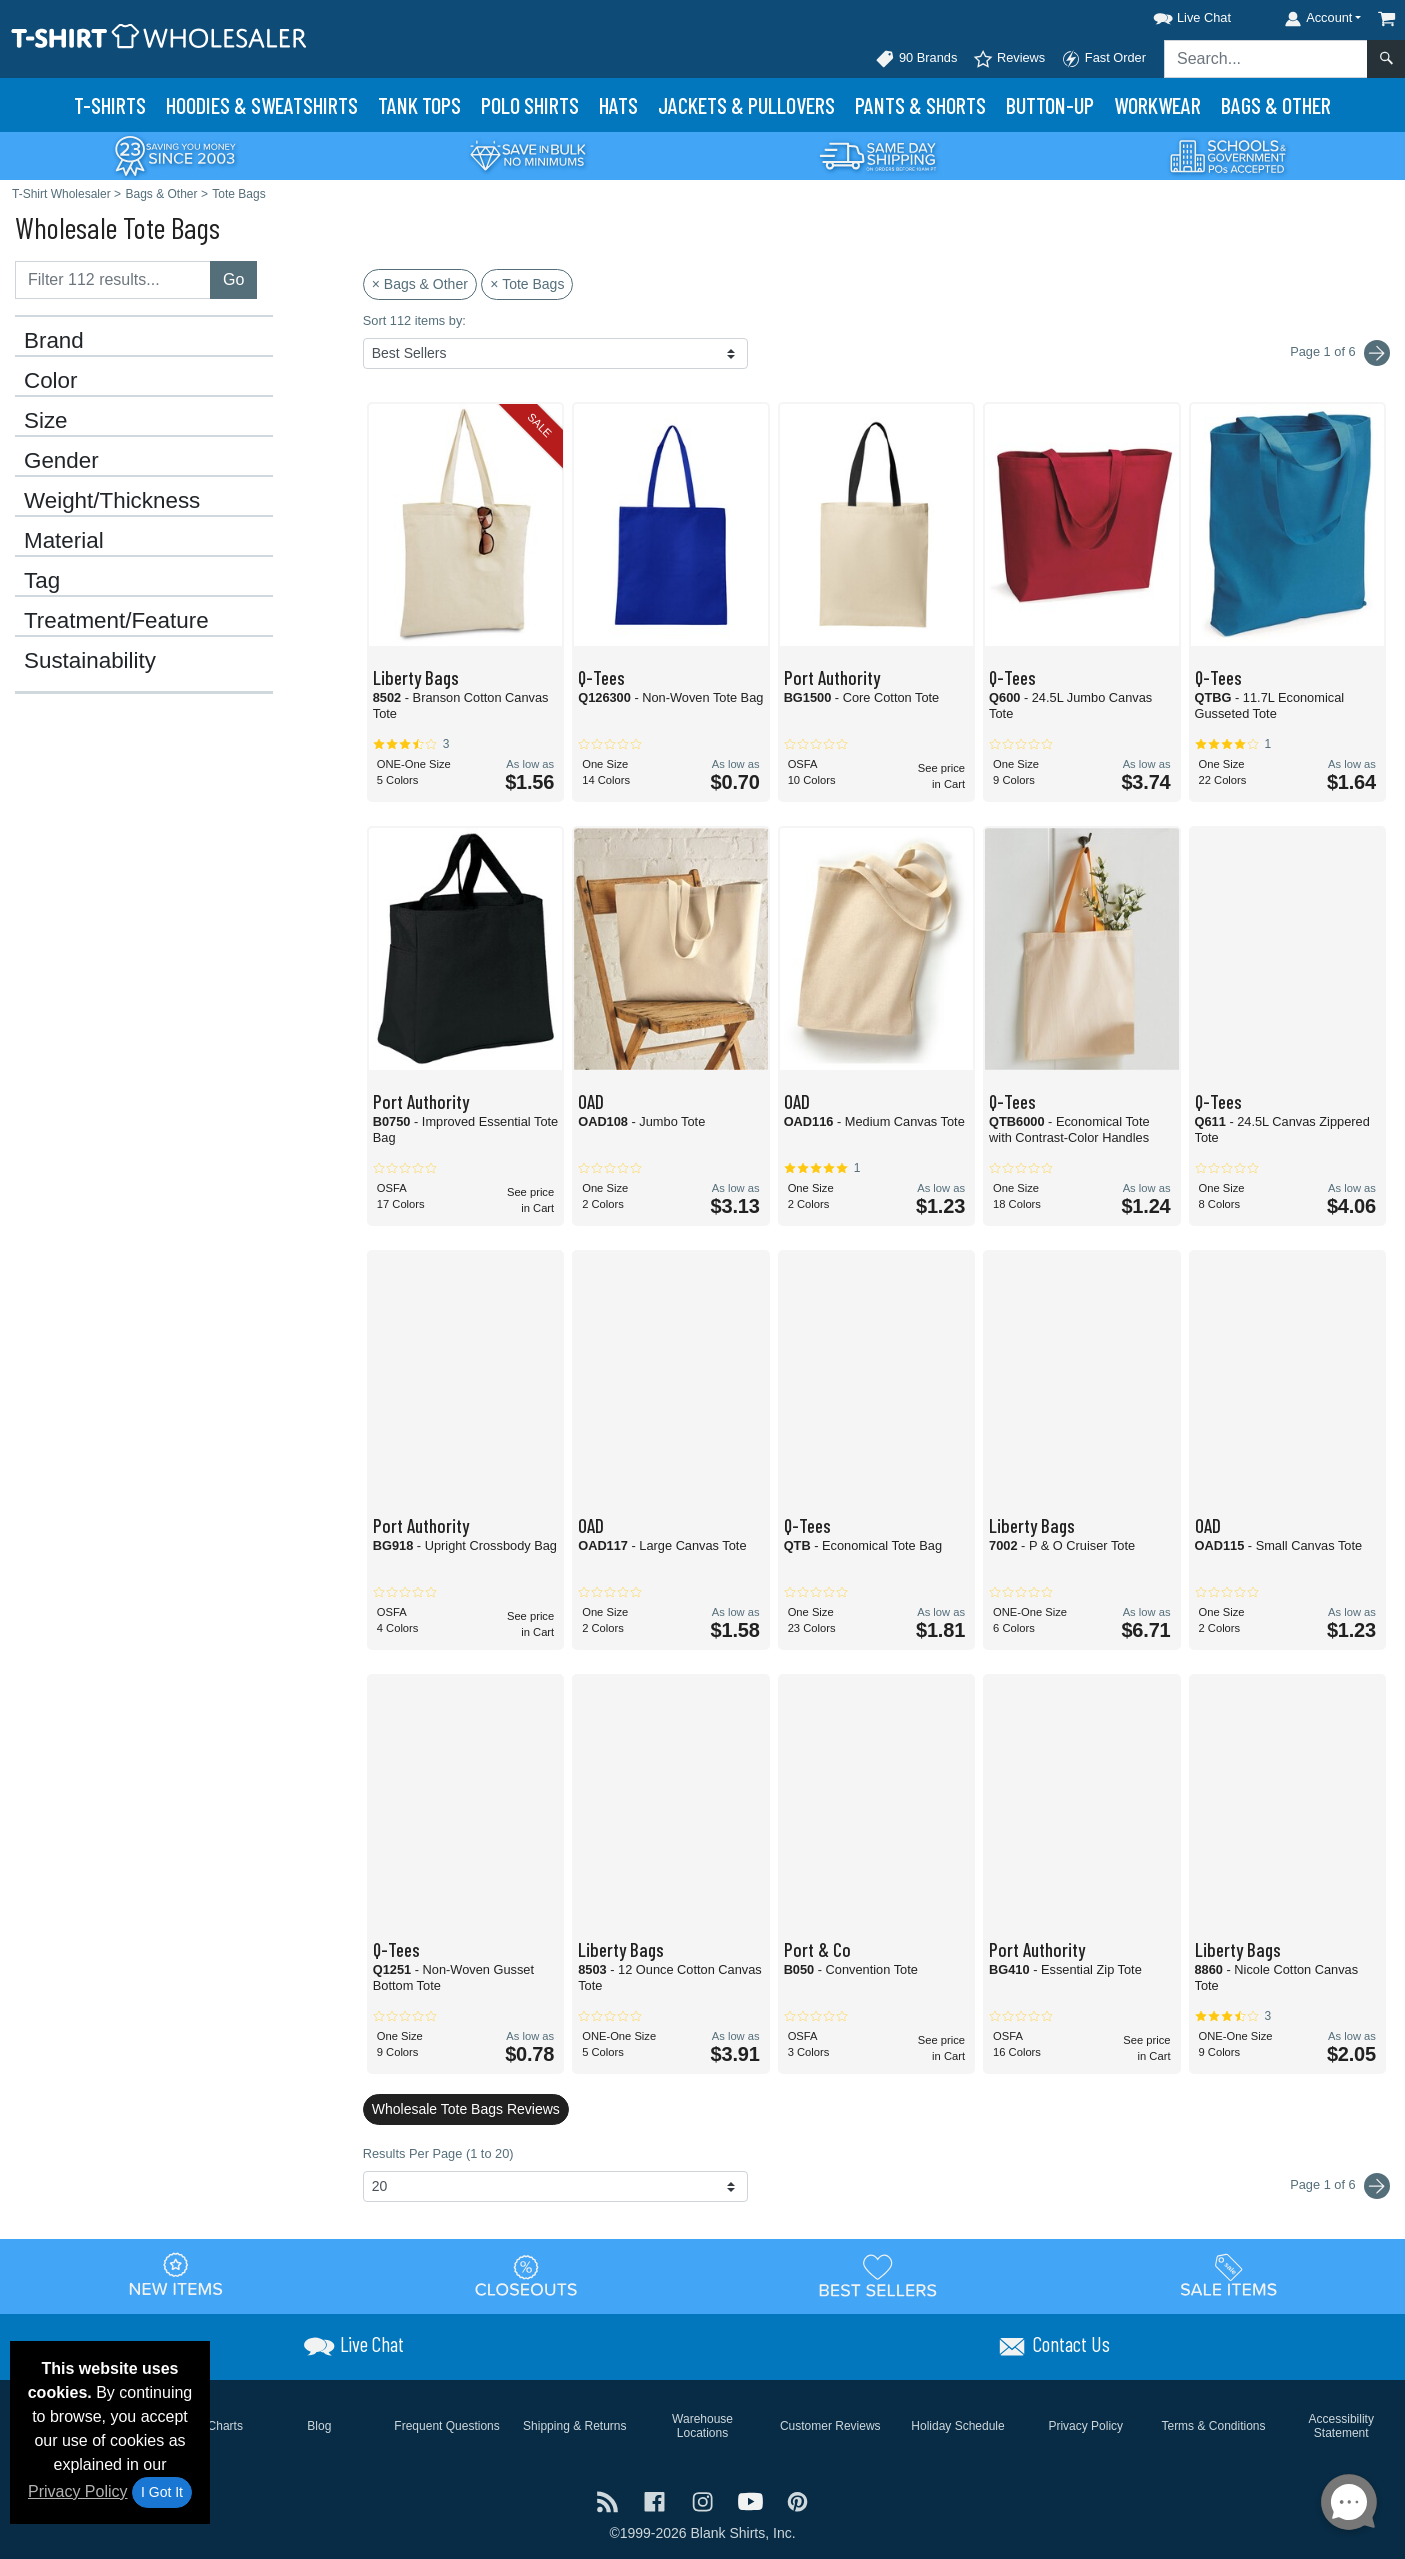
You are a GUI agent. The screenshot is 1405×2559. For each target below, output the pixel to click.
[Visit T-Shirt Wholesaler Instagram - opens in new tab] (705, 2499)
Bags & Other (1276, 105)
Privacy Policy (78, 2491)
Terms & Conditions (1213, 2426)
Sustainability (90, 661)
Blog (319, 2426)
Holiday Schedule (957, 2426)
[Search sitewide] (1266, 59)
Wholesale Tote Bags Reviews (466, 2109)
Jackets (746, 105)
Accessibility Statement (1341, 2426)
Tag (42, 581)
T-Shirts (110, 105)
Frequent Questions (446, 2426)
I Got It (162, 2492)
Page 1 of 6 (1340, 2186)
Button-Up (1050, 105)
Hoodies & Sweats (262, 105)
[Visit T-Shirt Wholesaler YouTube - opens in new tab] (753, 2499)
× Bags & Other (420, 284)
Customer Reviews (830, 2426)
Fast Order (1103, 59)
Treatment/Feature (116, 621)
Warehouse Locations (702, 2426)
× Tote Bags (527, 284)
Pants (920, 105)
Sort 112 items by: (414, 320)
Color (51, 381)
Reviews (1009, 59)
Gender (61, 461)
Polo (530, 105)
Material (64, 541)
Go (233, 279)
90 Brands (916, 59)
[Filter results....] (113, 280)
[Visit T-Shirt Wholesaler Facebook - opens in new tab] (657, 2499)
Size (46, 421)
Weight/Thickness (112, 501)
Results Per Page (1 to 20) (438, 2153)
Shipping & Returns (574, 2426)
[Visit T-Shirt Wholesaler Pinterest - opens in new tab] (797, 2499)
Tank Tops (419, 105)
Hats (618, 105)
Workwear (1157, 105)
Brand (54, 341)
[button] (1174, 14)
